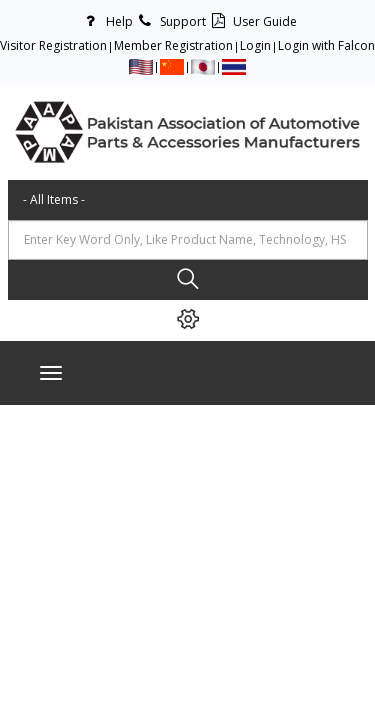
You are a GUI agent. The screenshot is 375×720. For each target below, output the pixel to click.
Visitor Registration (53, 45)
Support (169, 21)
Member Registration (173, 45)
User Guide (251, 21)
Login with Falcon (326, 45)
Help (106, 21)
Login (255, 45)
